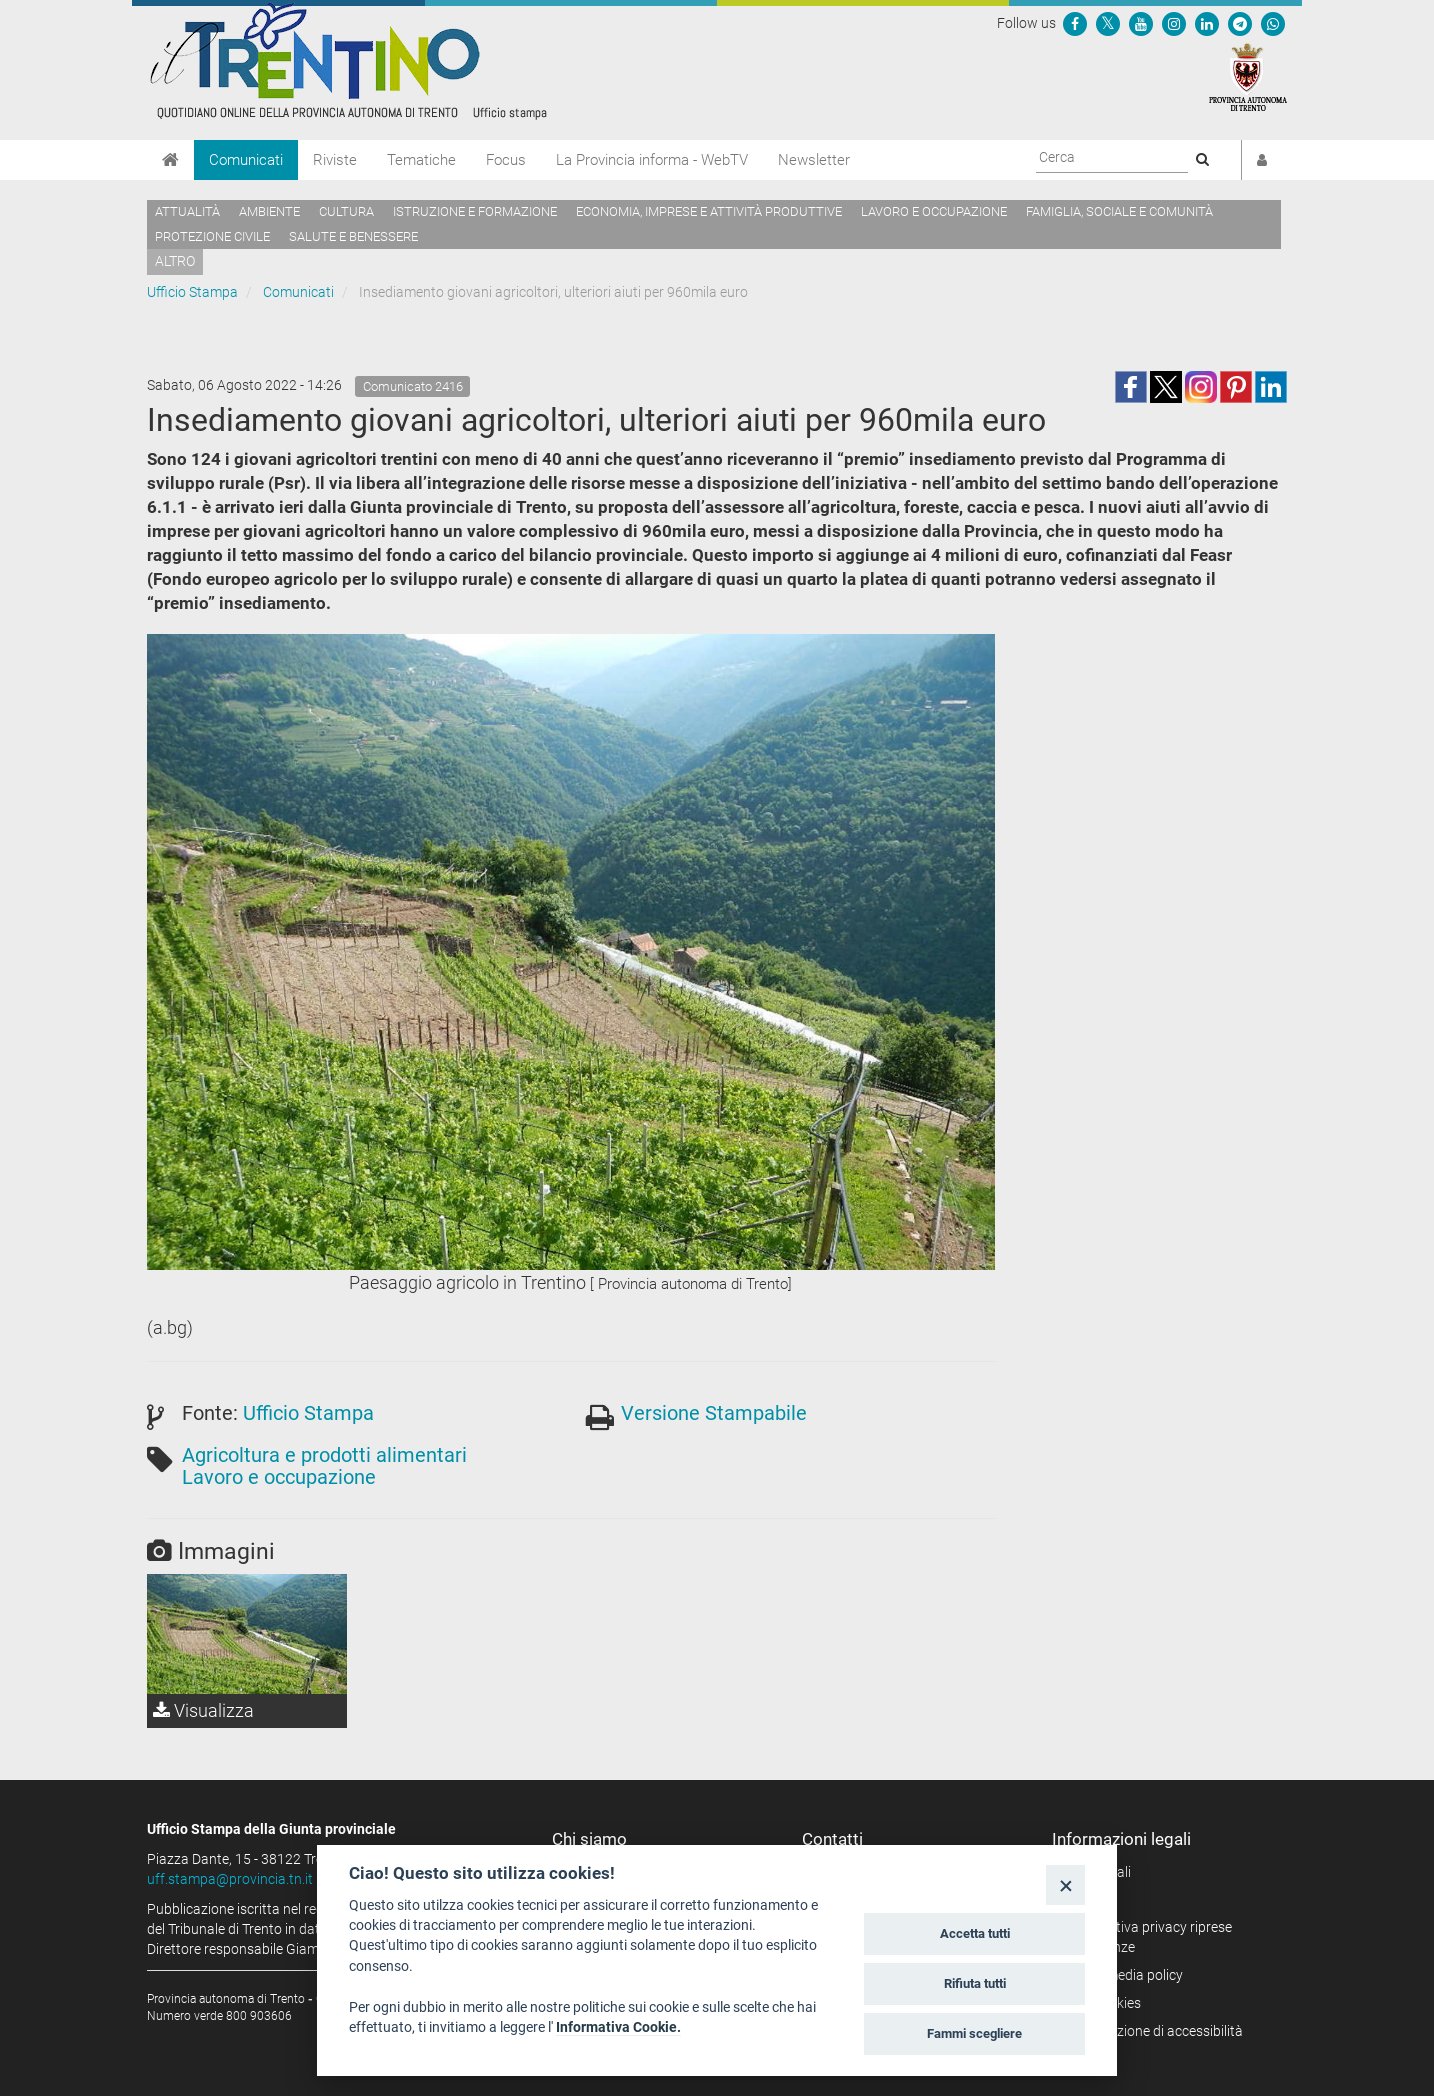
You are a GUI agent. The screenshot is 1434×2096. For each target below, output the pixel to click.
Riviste (335, 160)
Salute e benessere (353, 236)
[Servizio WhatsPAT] (1273, 23)
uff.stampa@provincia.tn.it (230, 1879)
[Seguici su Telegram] (1240, 23)
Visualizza (203, 1710)
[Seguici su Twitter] (1108, 23)
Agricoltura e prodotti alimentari (324, 1455)
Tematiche (421, 160)
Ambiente (269, 211)
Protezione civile (212, 236)
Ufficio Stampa (192, 292)
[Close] (1065, 1884)
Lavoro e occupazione (934, 211)
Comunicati (246, 160)
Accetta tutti (975, 1933)
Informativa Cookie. (618, 2027)
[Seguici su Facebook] (1075, 23)
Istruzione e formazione (475, 211)
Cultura (346, 211)
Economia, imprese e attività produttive (709, 211)
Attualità (187, 211)
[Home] (170, 160)
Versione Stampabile (714, 1413)
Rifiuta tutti (975, 1983)
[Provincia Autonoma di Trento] (1248, 76)
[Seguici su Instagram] (1174, 23)
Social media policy (1124, 1975)
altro (175, 261)
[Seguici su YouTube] (1141, 23)
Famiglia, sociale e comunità (1119, 211)
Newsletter (814, 160)
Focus (506, 160)
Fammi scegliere (974, 2033)
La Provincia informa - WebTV (652, 160)
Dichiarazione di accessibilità (1154, 2031)
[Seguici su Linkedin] (1207, 23)
